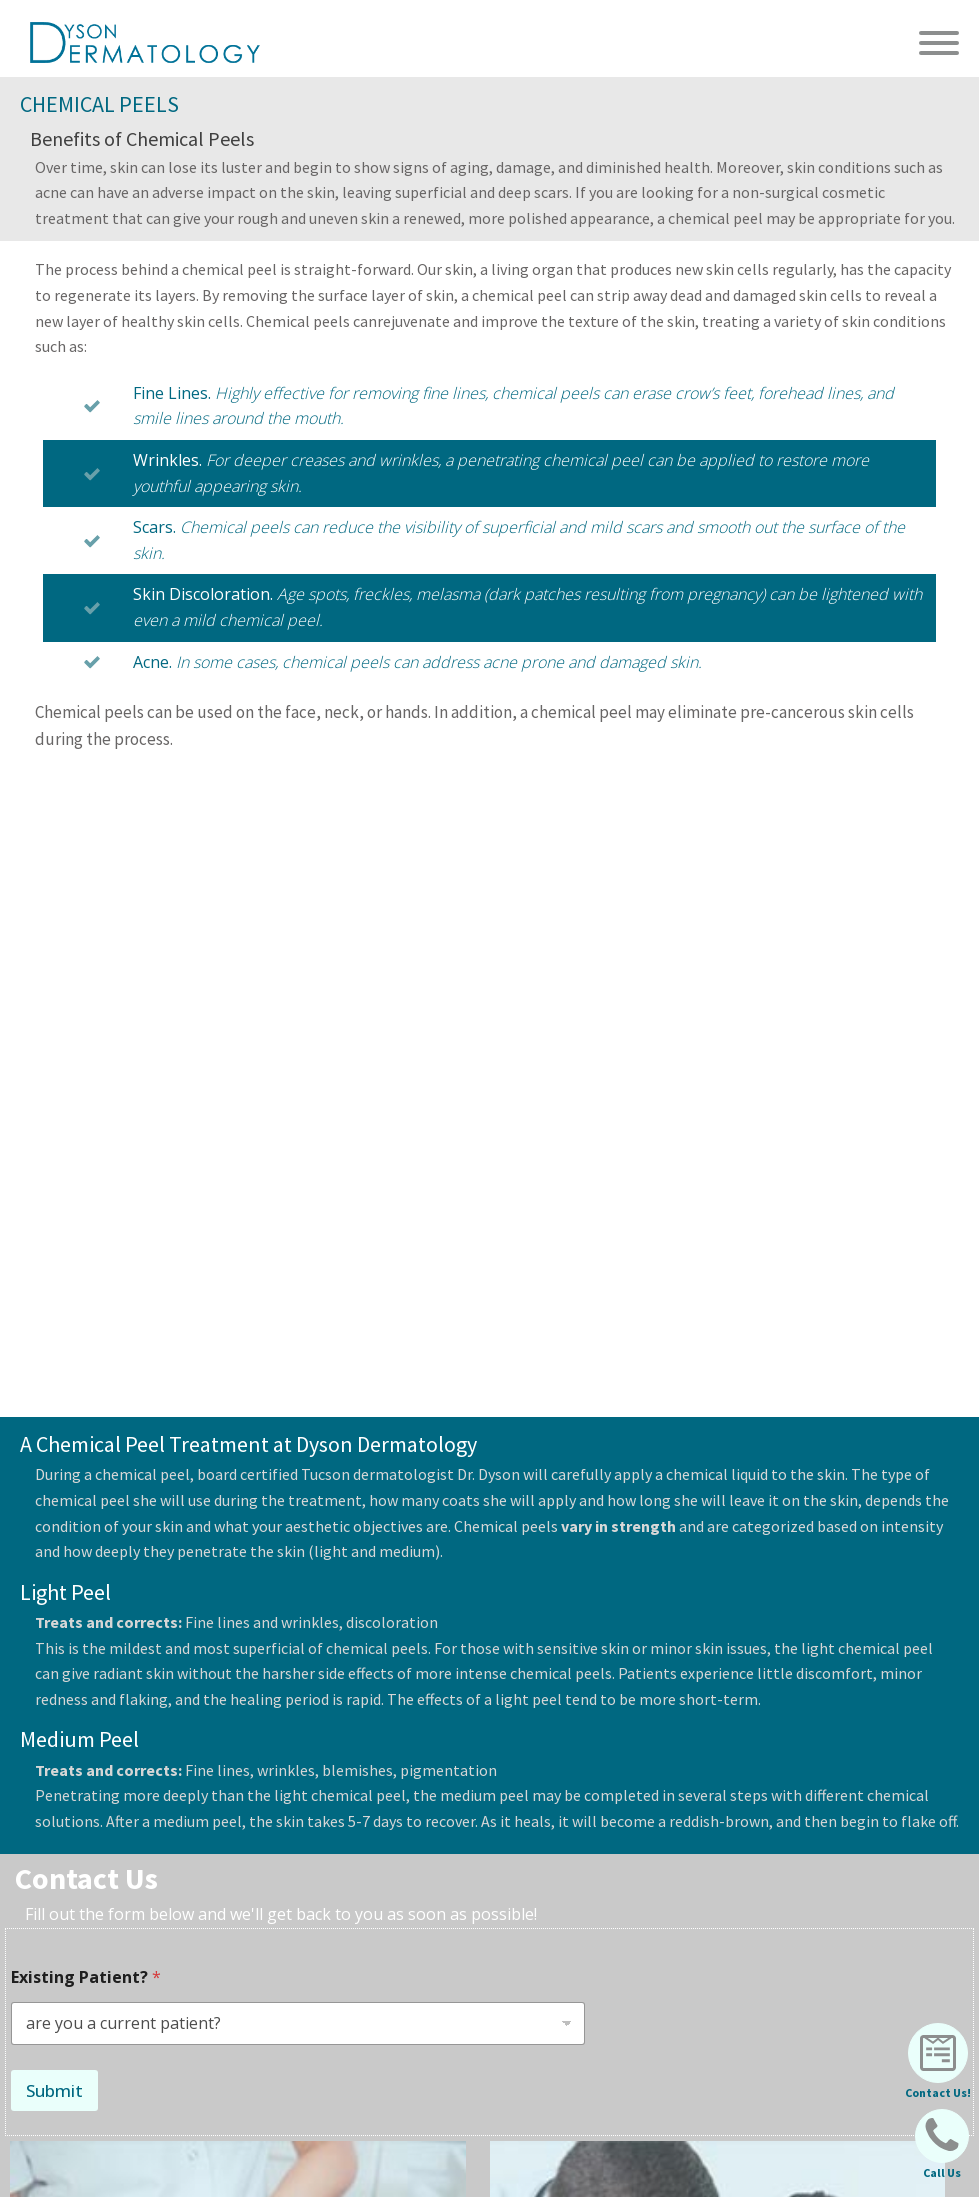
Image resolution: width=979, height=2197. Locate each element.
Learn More (387, 1829)
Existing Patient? (86, 1323)
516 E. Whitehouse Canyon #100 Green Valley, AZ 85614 (564, 2110)
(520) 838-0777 (778, 1881)
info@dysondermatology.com (299, 1878)
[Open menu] (939, 43)
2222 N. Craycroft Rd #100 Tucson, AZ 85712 (541, 2072)
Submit (54, 1436)
